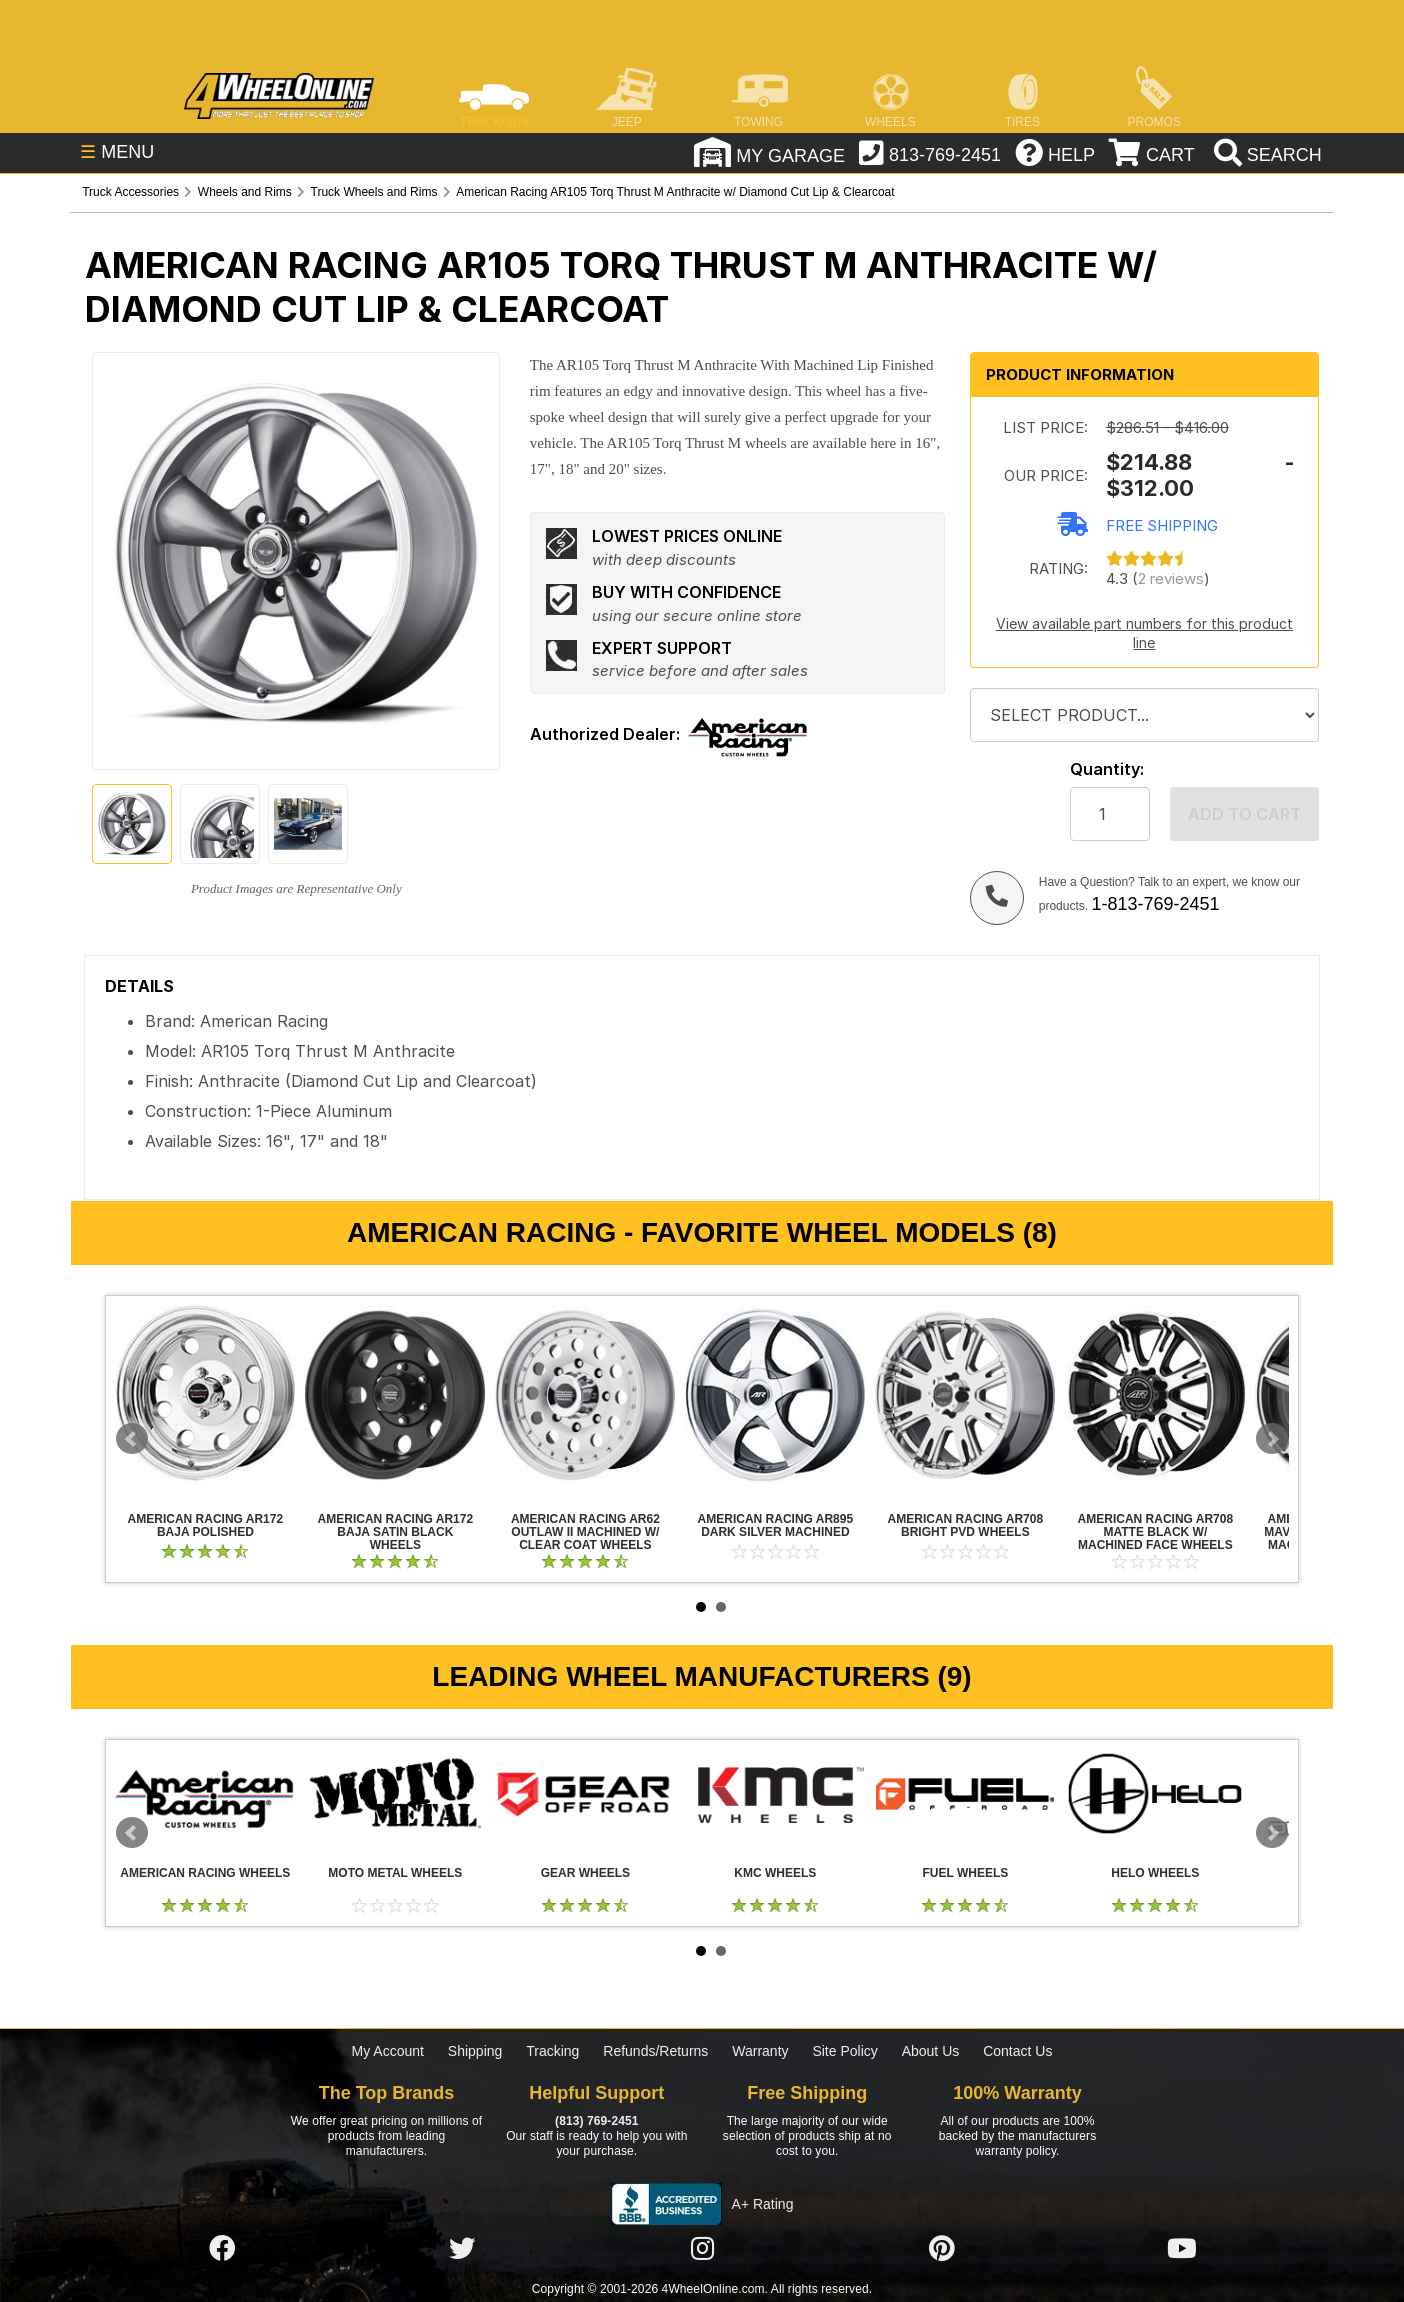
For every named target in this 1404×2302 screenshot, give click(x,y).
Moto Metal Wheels (395, 1794)
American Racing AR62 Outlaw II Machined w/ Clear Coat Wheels (585, 1395)
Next (1272, 1439)
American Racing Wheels (205, 1794)
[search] (1265, 155)
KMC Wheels (775, 1794)
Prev (132, 1439)
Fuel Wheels (965, 1794)
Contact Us (1017, 2051)
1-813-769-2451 (1155, 904)
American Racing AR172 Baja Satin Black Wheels (395, 1395)
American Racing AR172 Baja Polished (205, 1395)
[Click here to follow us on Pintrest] (942, 2250)
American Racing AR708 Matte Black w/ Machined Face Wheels (1155, 1395)
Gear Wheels (585, 1794)
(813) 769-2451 (596, 2121)
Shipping (475, 2051)
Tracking (552, 2051)
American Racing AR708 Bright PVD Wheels (965, 1395)
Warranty (760, 2051)
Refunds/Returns (655, 2051)
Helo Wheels (1155, 1794)
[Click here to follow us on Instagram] (702, 2250)
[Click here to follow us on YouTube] (1182, 2250)
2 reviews (1171, 578)
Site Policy (844, 2051)
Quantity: (1107, 769)
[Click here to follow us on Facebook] (222, 2250)
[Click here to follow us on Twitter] (462, 2250)
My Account (388, 2051)
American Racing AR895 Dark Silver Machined (775, 1395)
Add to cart (1244, 814)
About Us (931, 2051)
